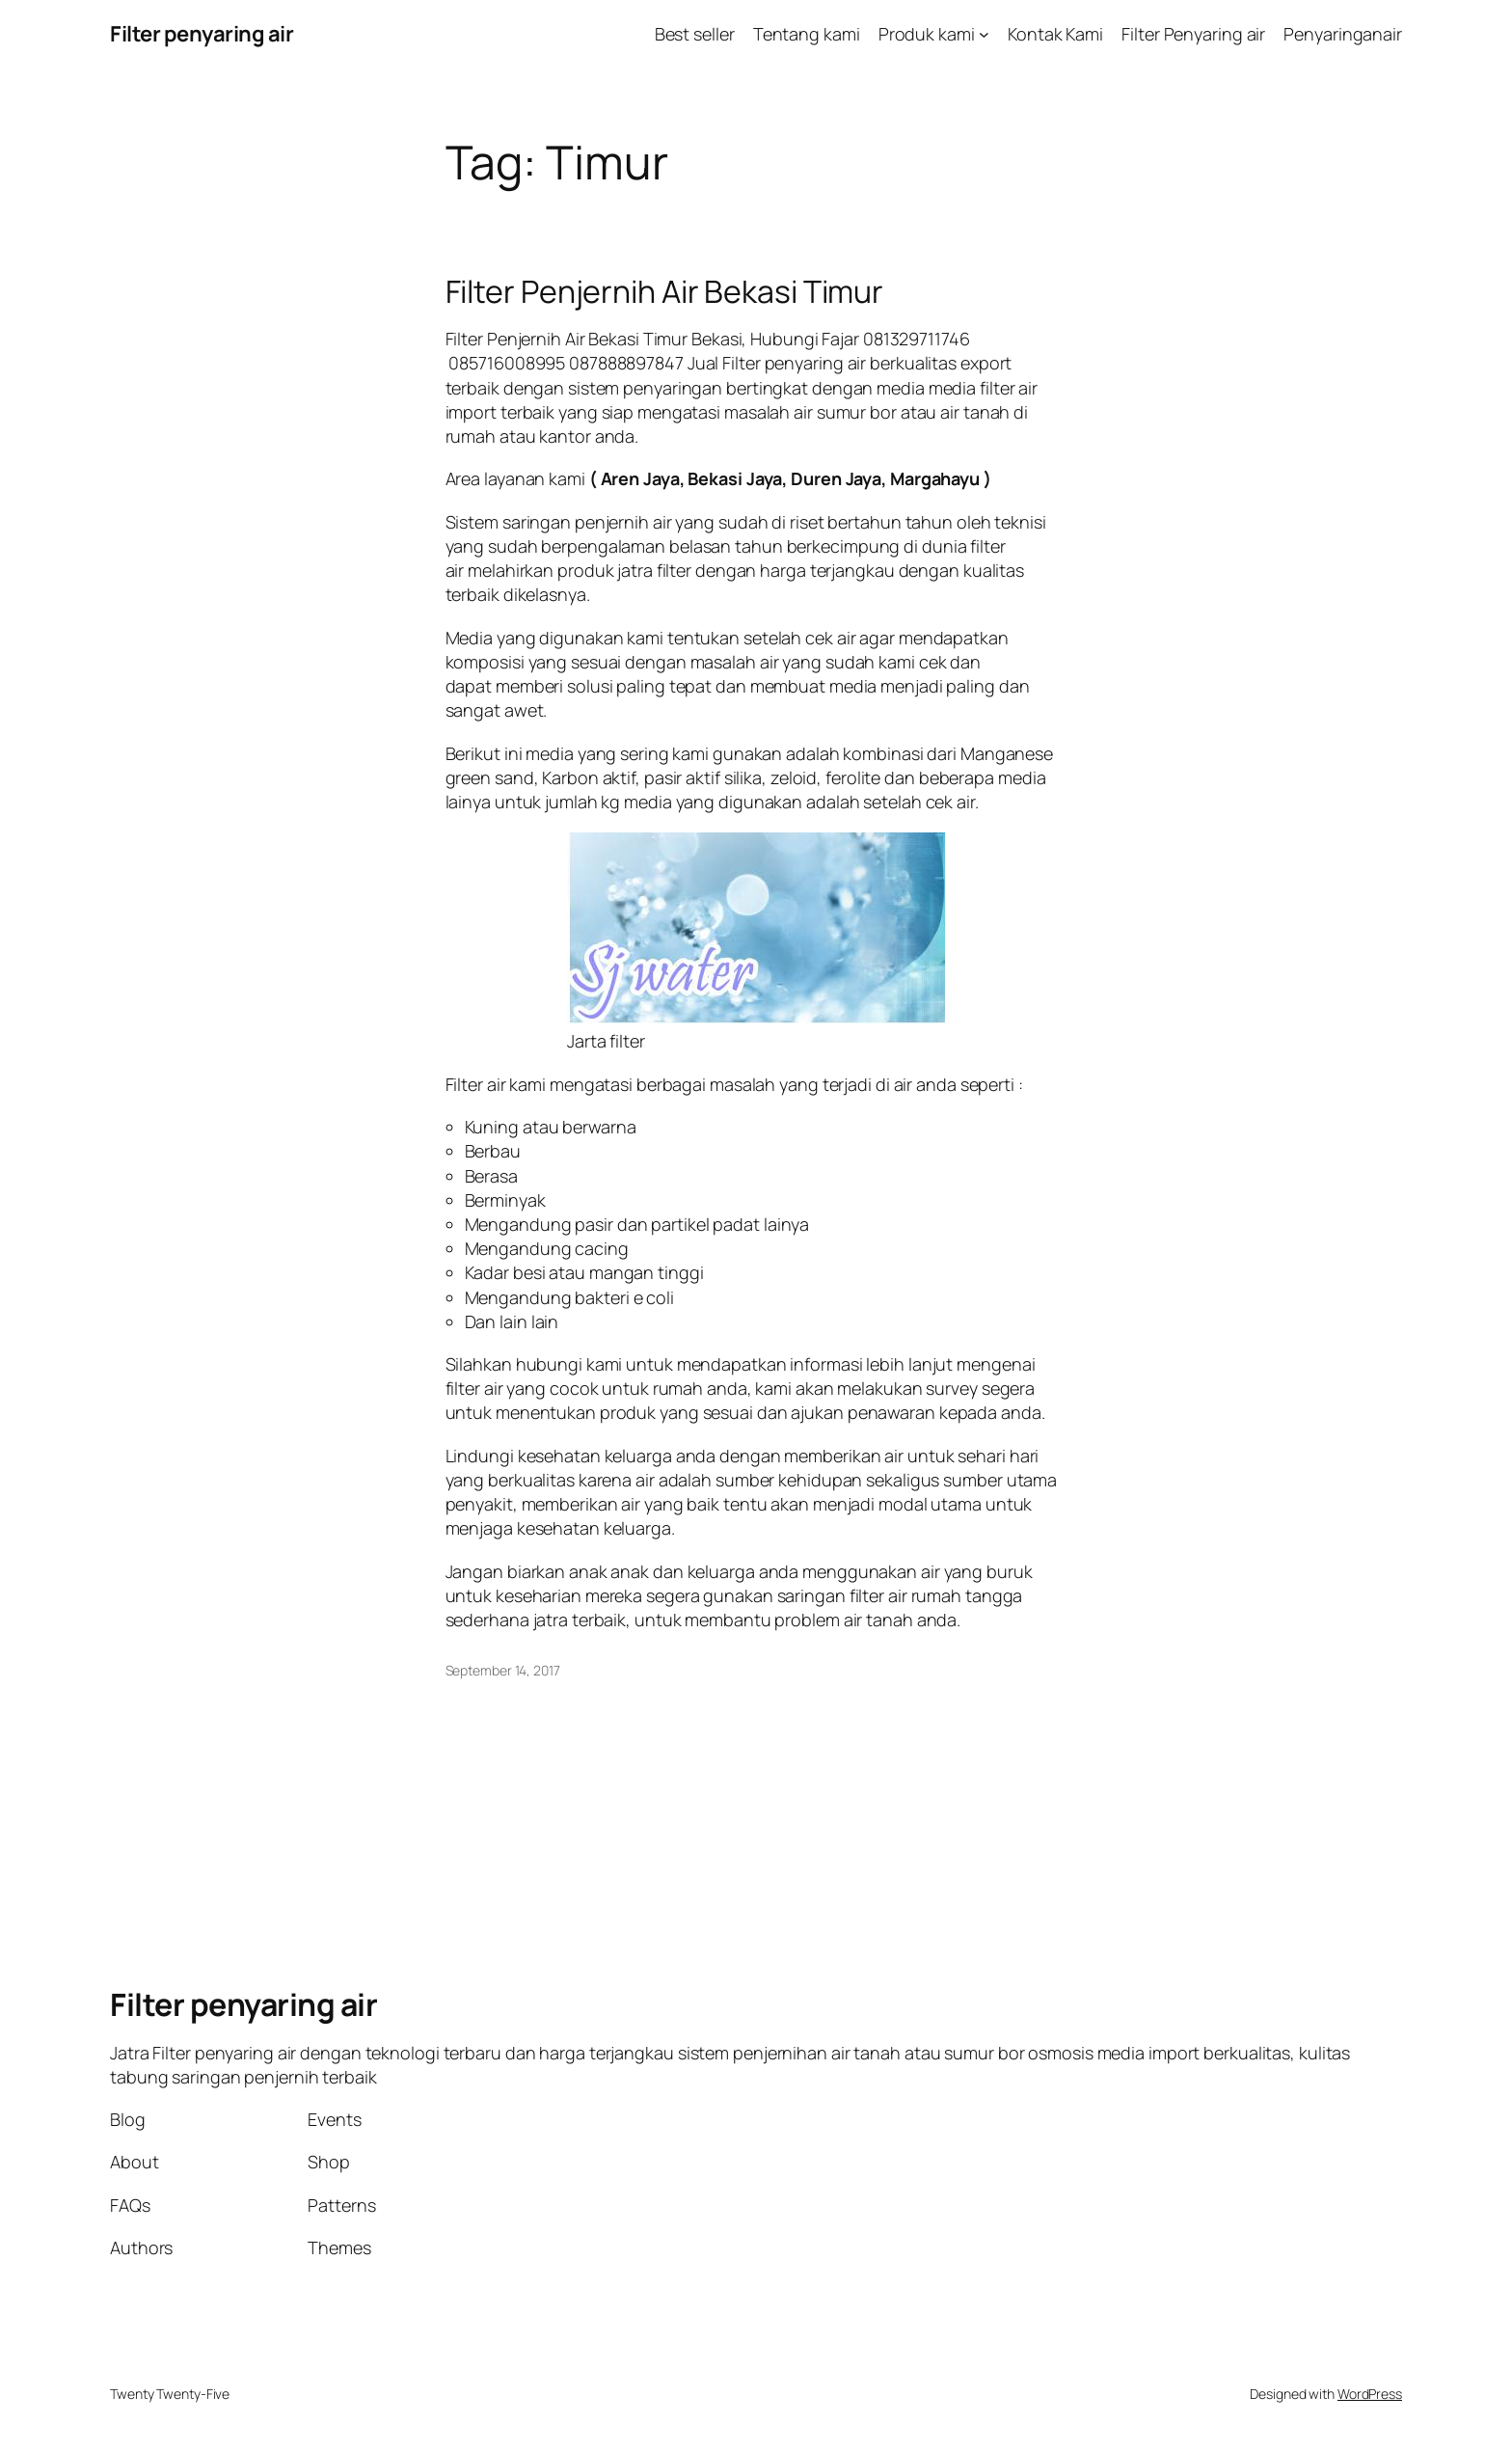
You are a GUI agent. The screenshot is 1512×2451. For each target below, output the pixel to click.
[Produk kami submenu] (984, 34)
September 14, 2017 (503, 1670)
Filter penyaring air (201, 33)
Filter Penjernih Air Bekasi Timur (665, 291)
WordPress (1369, 2393)
